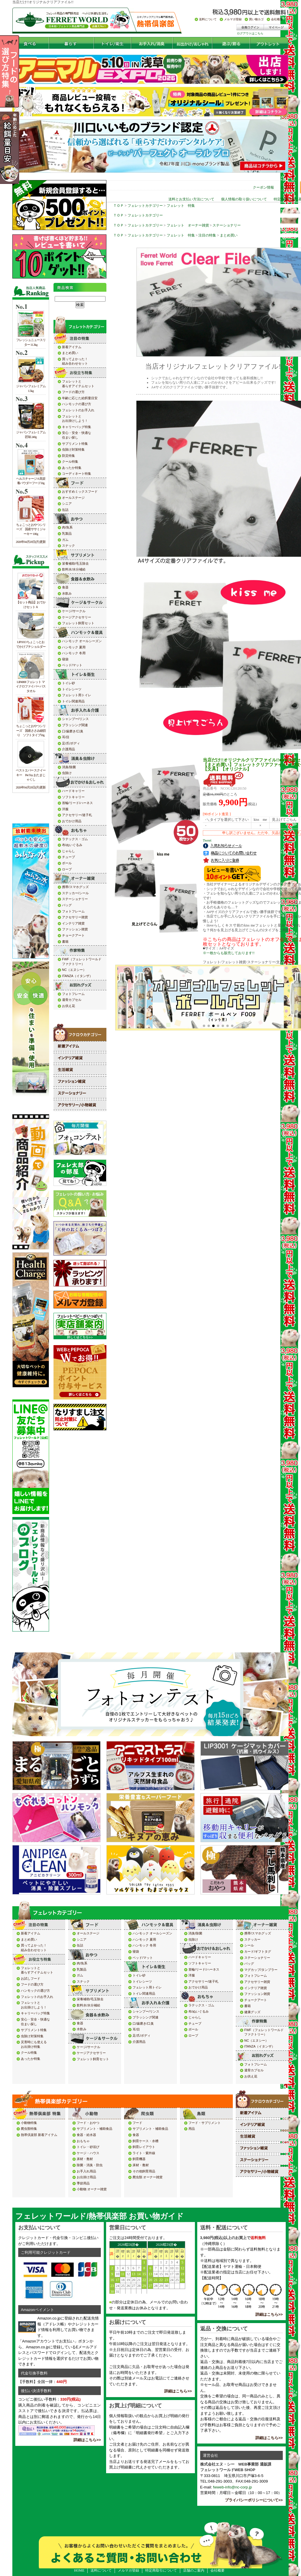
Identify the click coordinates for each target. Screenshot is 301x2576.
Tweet (207, 840)
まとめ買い (229, 235)
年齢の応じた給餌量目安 (19, 148)
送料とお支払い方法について (191, 199)
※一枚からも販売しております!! (229, 953)
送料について (101, 2570)
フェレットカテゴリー (145, 206)
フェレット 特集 (181, 206)
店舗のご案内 (193, 2570)
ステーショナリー (227, 225)
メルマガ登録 (128, 2570)
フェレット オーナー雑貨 (188, 225)
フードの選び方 (19, 71)
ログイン (288, 187)
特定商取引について (161, 2570)
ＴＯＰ (118, 206)
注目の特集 (207, 235)
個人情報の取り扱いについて (244, 199)
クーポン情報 (263, 187)
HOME (79, 2570)
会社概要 (217, 2570)
